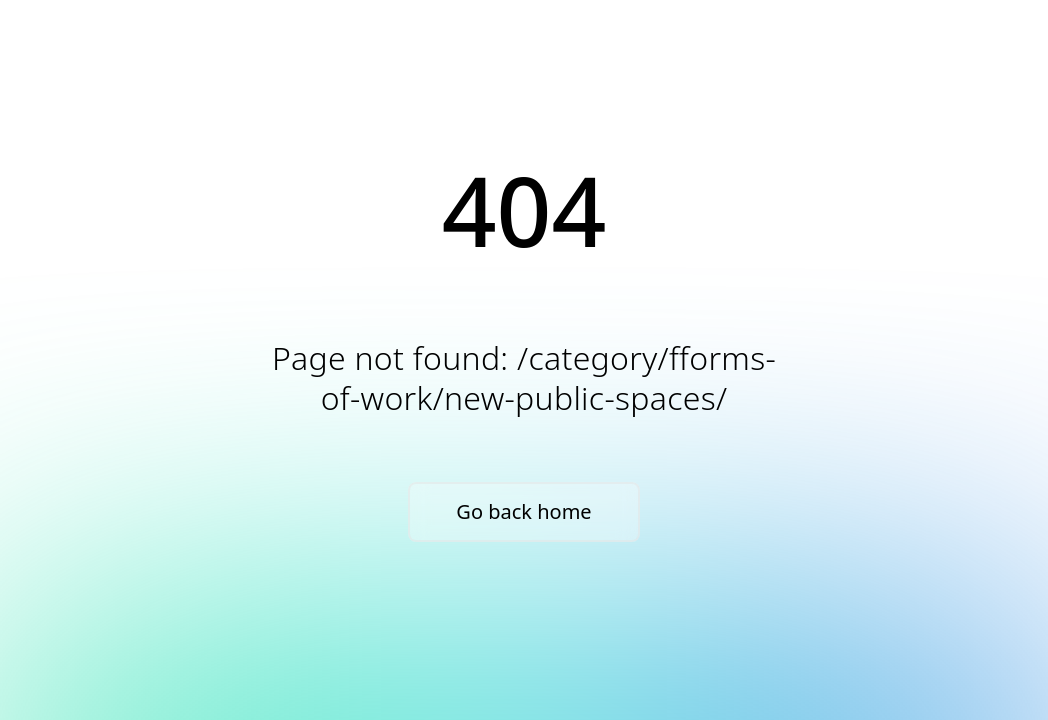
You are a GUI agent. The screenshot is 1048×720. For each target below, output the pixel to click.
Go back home (523, 511)
